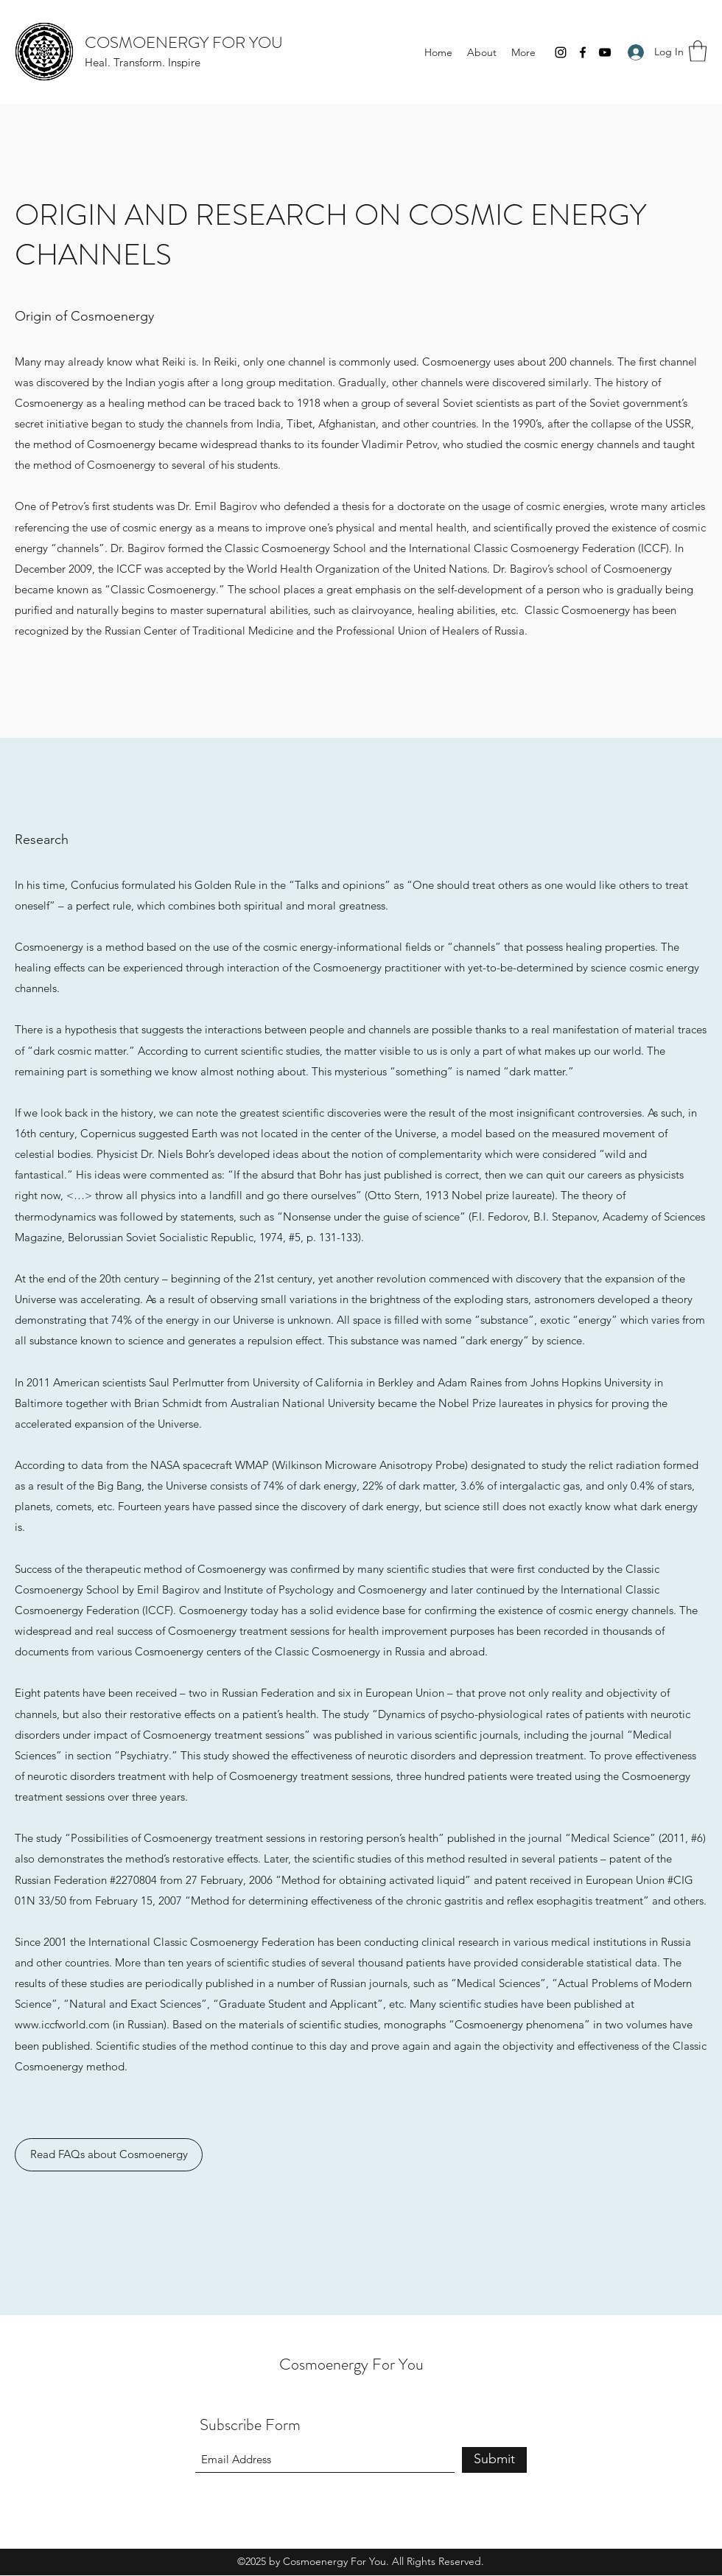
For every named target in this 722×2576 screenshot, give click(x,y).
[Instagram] (560, 52)
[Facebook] (582, 52)
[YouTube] (604, 52)
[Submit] (494, 2460)
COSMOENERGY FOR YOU (184, 42)
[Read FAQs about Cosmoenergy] (109, 2154)
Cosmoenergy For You (351, 2364)
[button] (698, 51)
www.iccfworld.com (62, 2024)
